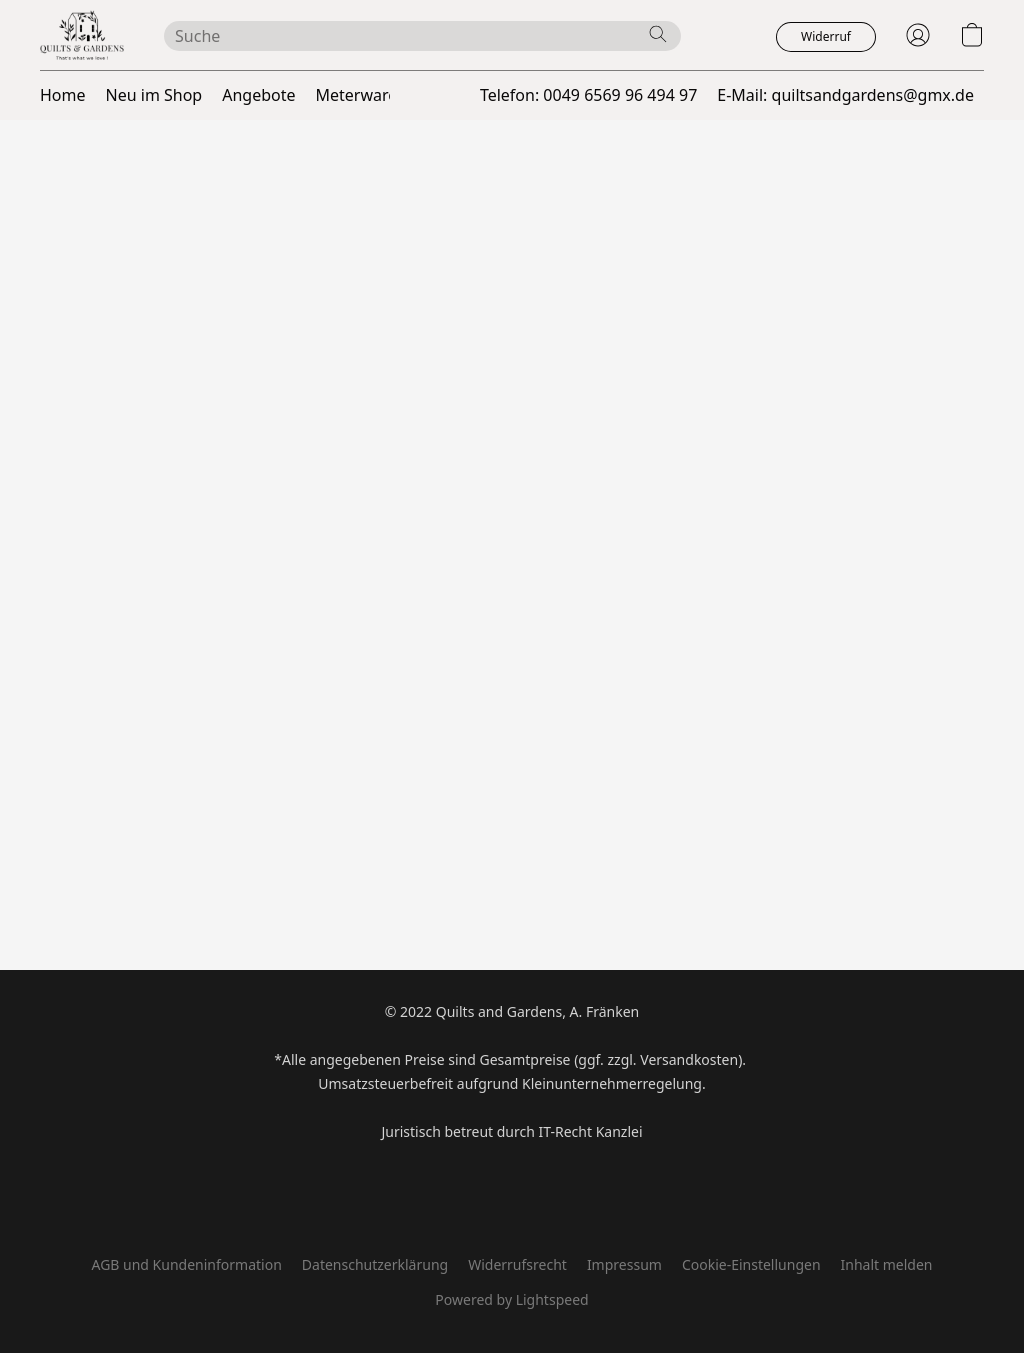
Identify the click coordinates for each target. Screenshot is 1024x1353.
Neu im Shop (154, 95)
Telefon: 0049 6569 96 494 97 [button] (588, 95)
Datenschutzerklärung (375, 1264)
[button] (82, 35)
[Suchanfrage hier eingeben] (422, 36)
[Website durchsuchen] (658, 34)
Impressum (624, 1264)
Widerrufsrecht (517, 1264)
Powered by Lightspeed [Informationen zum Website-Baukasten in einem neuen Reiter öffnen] (511, 1299)
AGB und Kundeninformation (186, 1264)
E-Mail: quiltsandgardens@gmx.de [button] (845, 95)
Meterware (357, 95)
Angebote (258, 95)
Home (63, 95)
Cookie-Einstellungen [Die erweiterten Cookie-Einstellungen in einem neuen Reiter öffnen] (751, 1264)
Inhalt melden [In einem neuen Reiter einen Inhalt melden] (887, 1264)
